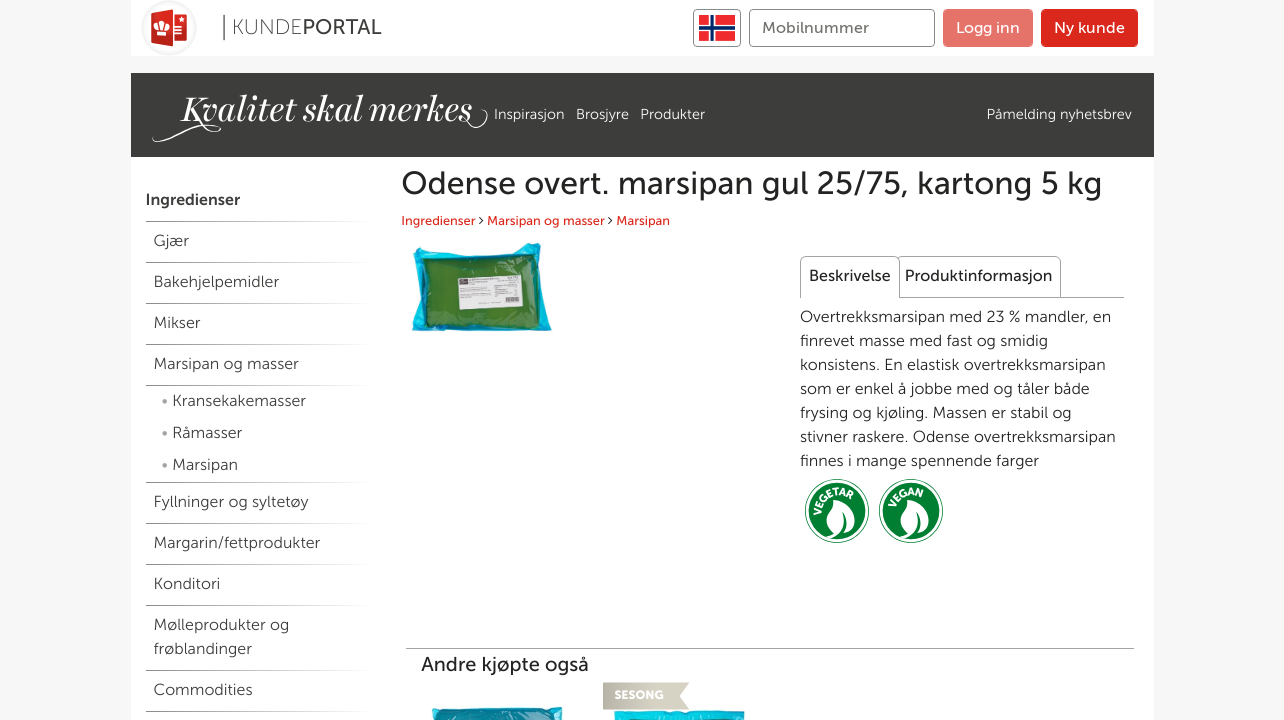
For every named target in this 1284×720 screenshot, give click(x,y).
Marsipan (643, 221)
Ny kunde (1089, 27)
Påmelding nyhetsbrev (1059, 114)
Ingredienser (438, 221)
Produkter (672, 114)
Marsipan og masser (546, 221)
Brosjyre (602, 114)
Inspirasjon (529, 114)
